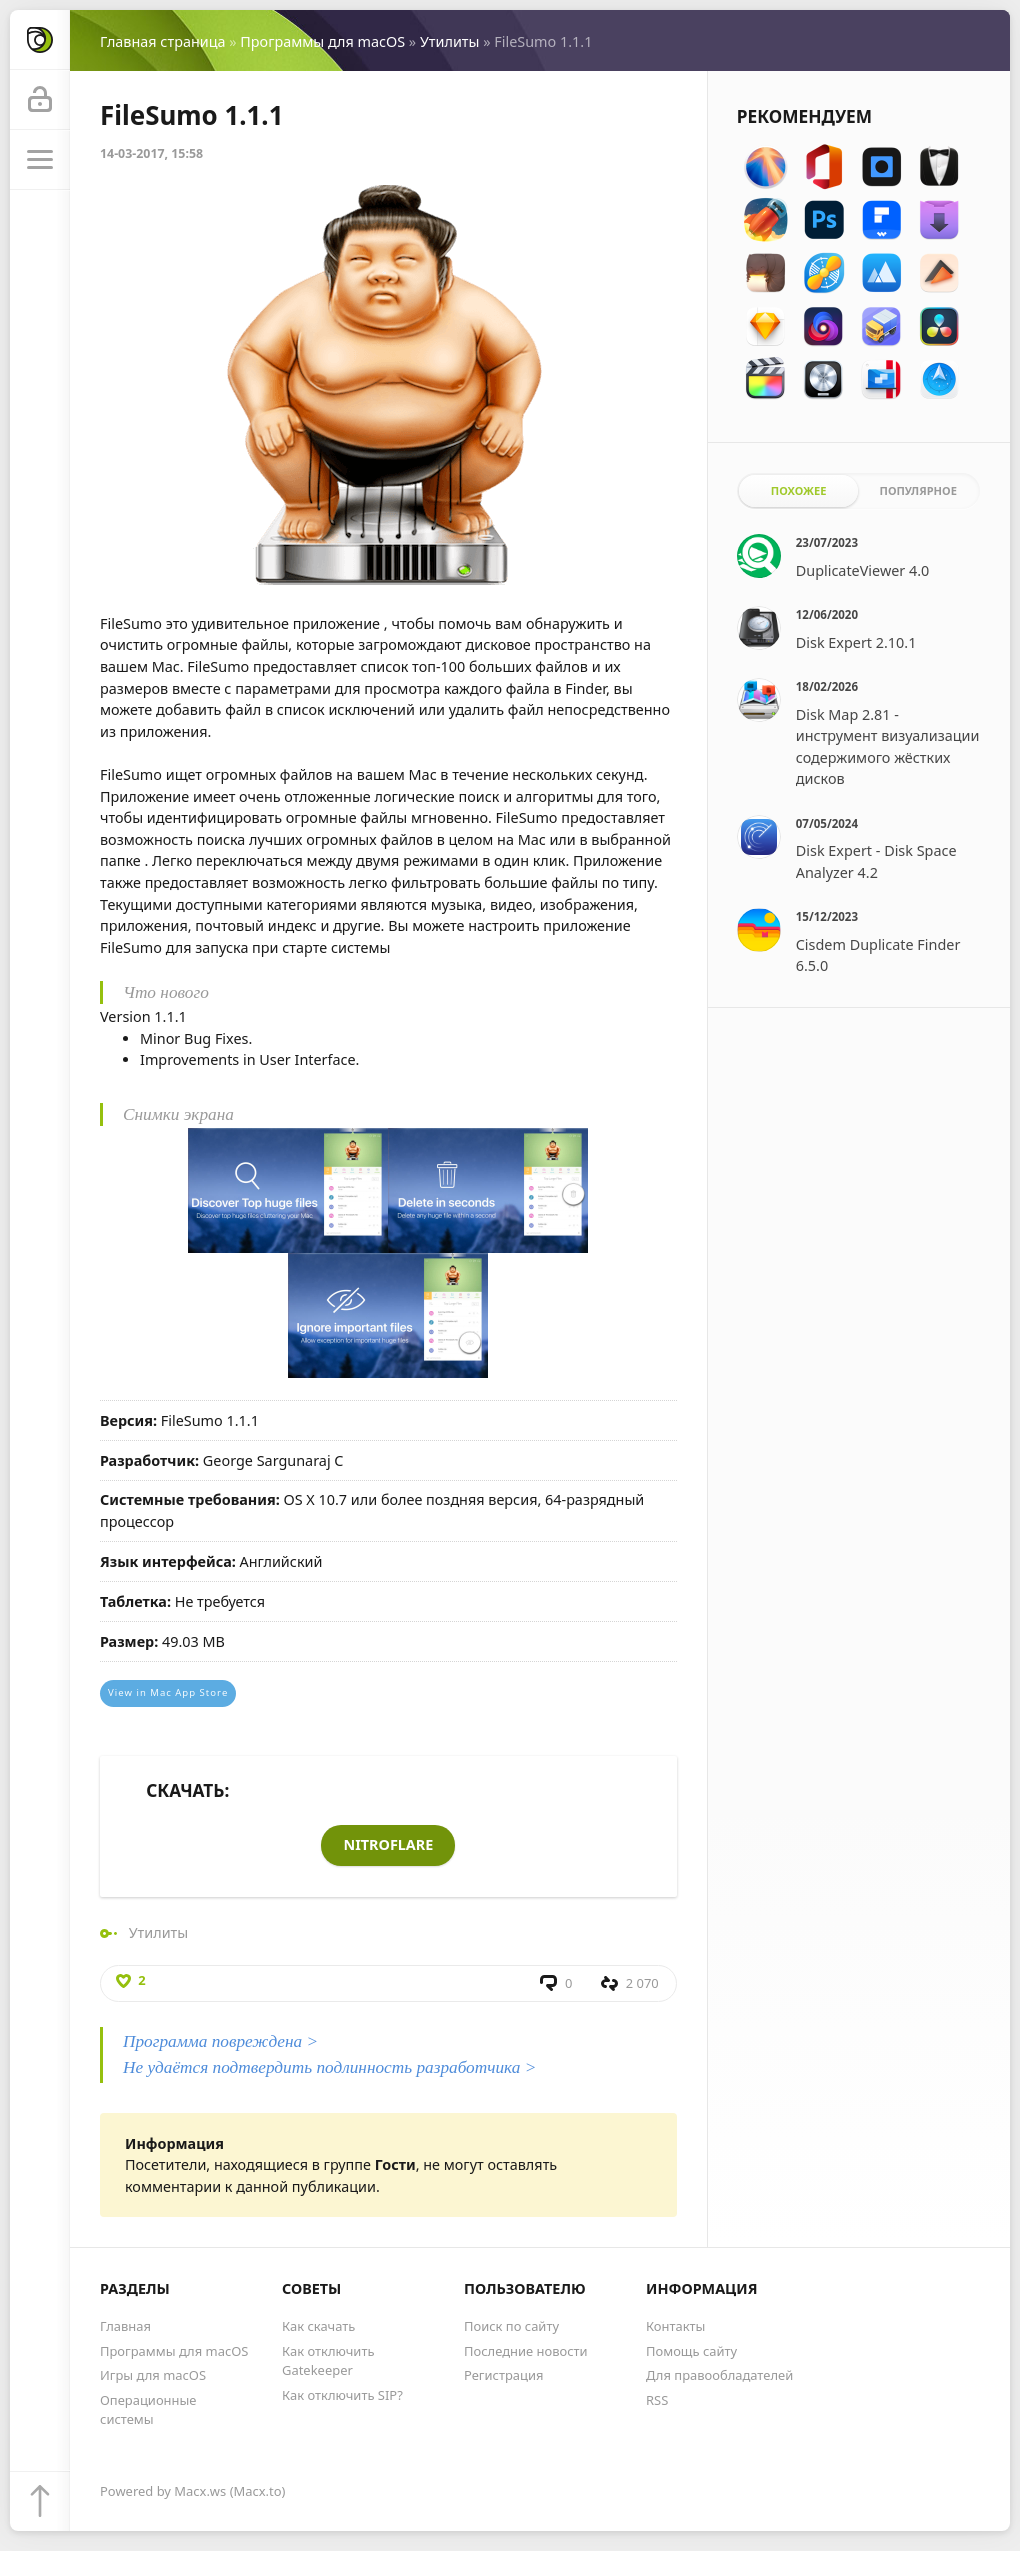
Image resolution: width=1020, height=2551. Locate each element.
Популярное (917, 490)
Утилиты (450, 41)
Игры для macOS (153, 2375)
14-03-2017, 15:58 (151, 153)
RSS (657, 2400)
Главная (125, 2326)
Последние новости (526, 2351)
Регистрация (504, 2375)
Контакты (675, 2326)
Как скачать (318, 2326)
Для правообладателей (719, 2375)
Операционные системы (148, 2409)
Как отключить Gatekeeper (328, 2360)
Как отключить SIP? (342, 2395)
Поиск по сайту (511, 2326)
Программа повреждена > (220, 2041)
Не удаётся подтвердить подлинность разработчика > (329, 2067)
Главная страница (162, 41)
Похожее (799, 490)
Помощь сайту (691, 2351)
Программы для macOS (322, 41)
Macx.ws (200, 2491)
